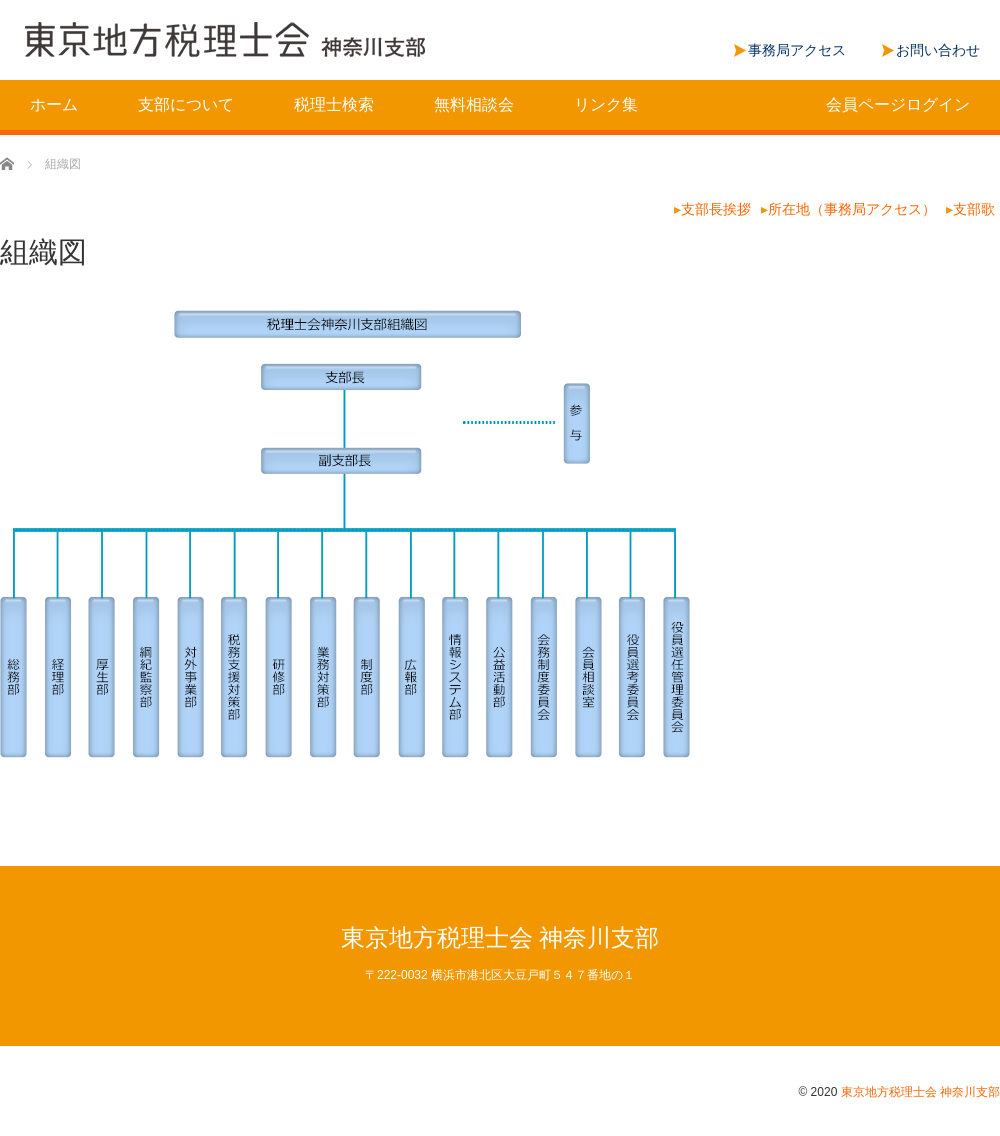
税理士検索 (334, 104)
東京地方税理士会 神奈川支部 (500, 937)
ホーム (54, 104)
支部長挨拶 (716, 209)
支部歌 (974, 209)
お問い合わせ (938, 50)
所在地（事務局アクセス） (852, 209)
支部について (186, 104)
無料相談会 (474, 104)
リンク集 (606, 104)
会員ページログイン (898, 104)
